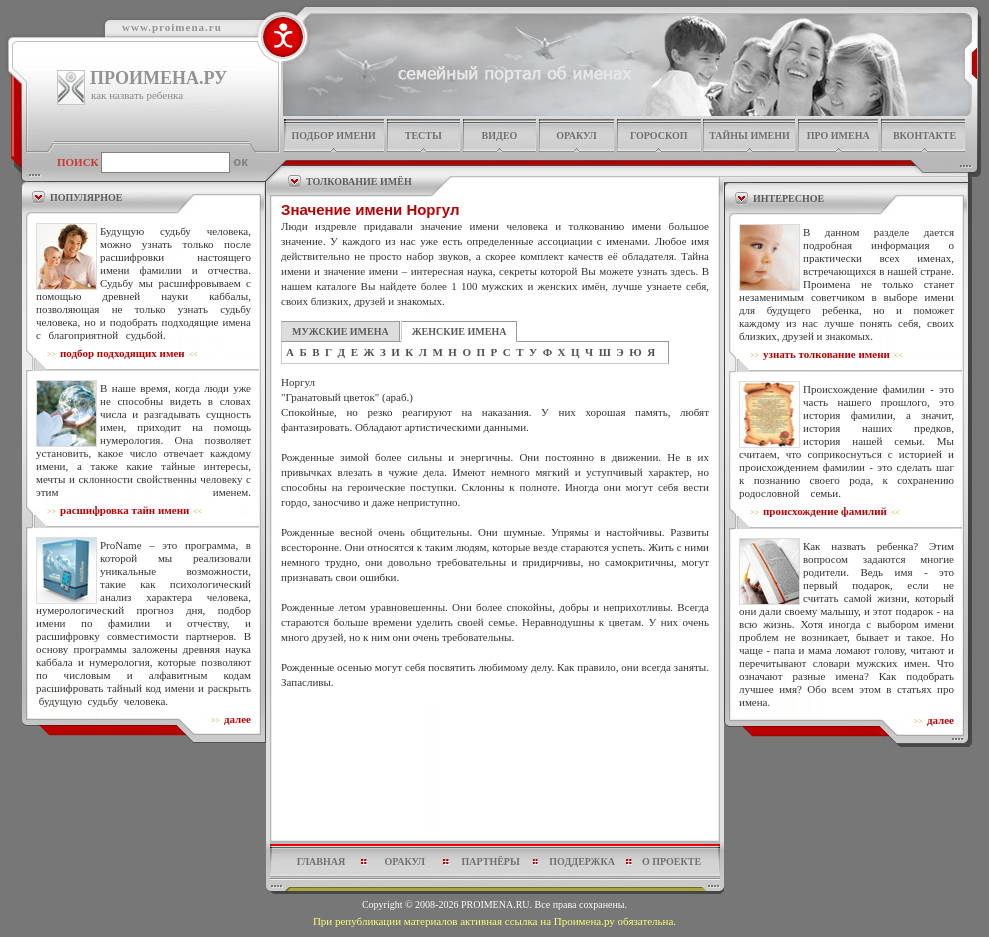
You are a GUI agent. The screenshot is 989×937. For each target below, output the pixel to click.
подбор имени (333, 135)
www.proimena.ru (172, 27)
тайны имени (749, 135)
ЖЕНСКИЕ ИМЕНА (459, 331)
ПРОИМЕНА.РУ (158, 78)
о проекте (671, 861)
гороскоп (659, 135)
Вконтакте (924, 135)
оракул (576, 135)
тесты (423, 135)
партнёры (491, 861)
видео (500, 135)
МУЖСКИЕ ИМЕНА (340, 331)
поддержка (582, 861)
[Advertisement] (495, 770)
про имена (838, 135)
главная (321, 861)
